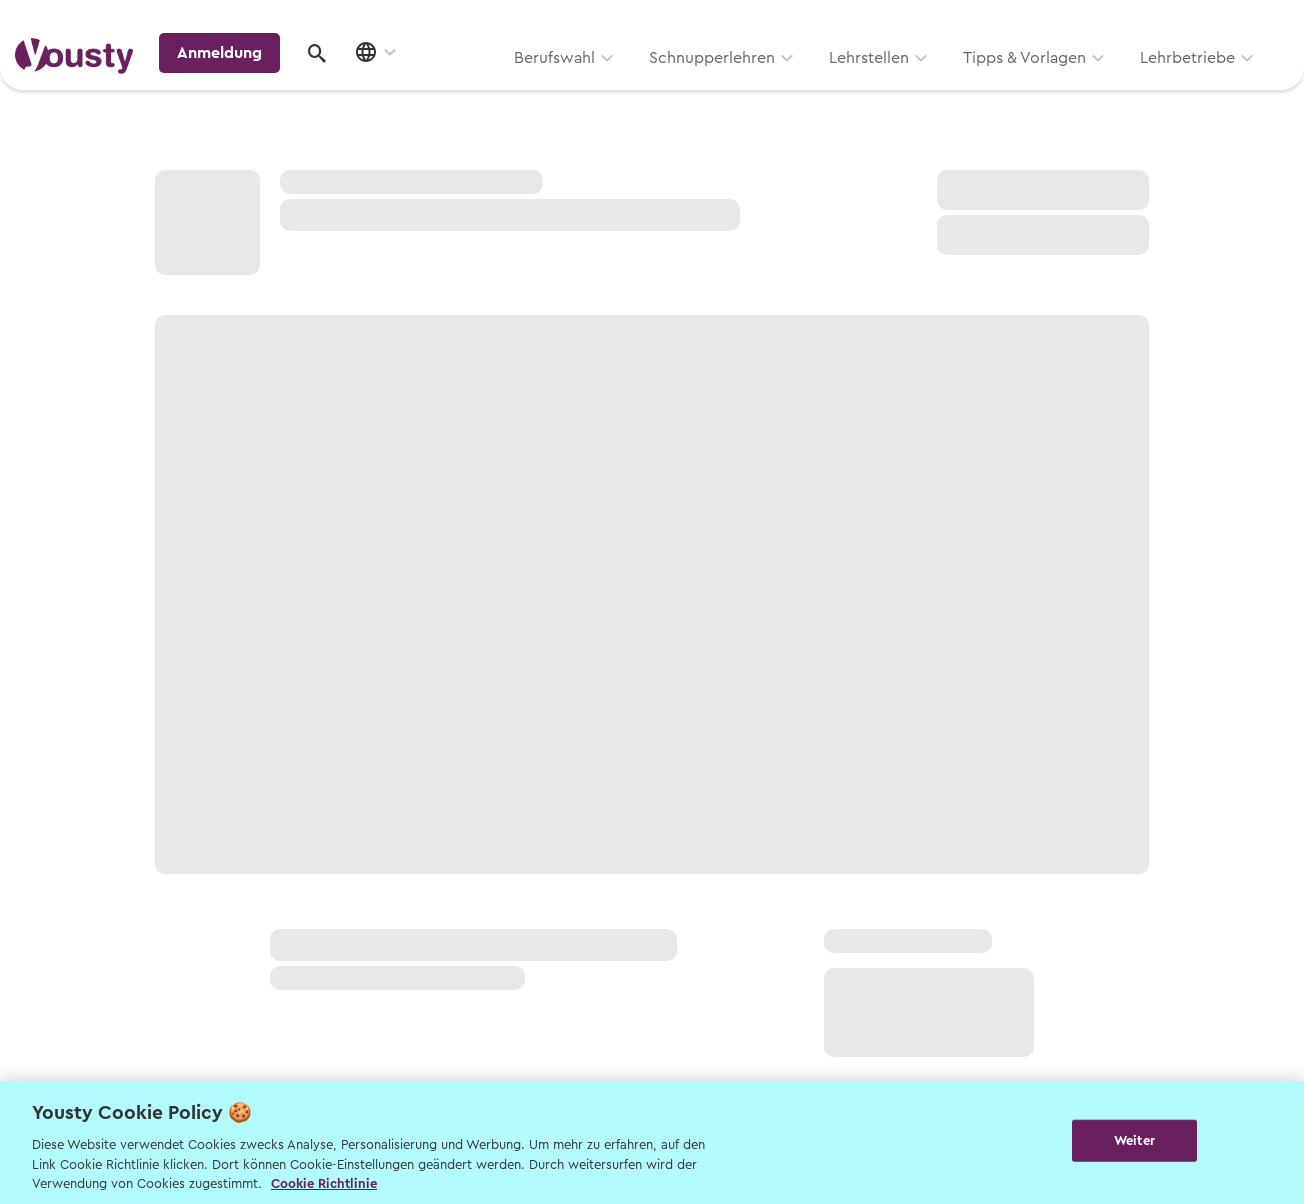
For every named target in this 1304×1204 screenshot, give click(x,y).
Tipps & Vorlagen (769, 87)
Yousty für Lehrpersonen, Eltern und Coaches (917, 21)
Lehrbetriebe (932, 87)
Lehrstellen (614, 87)
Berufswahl (299, 87)
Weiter (1134, 1140)
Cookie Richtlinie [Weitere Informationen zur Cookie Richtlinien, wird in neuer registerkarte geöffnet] (324, 1183)
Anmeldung (1116, 84)
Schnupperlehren (457, 87)
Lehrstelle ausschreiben (1204, 21)
